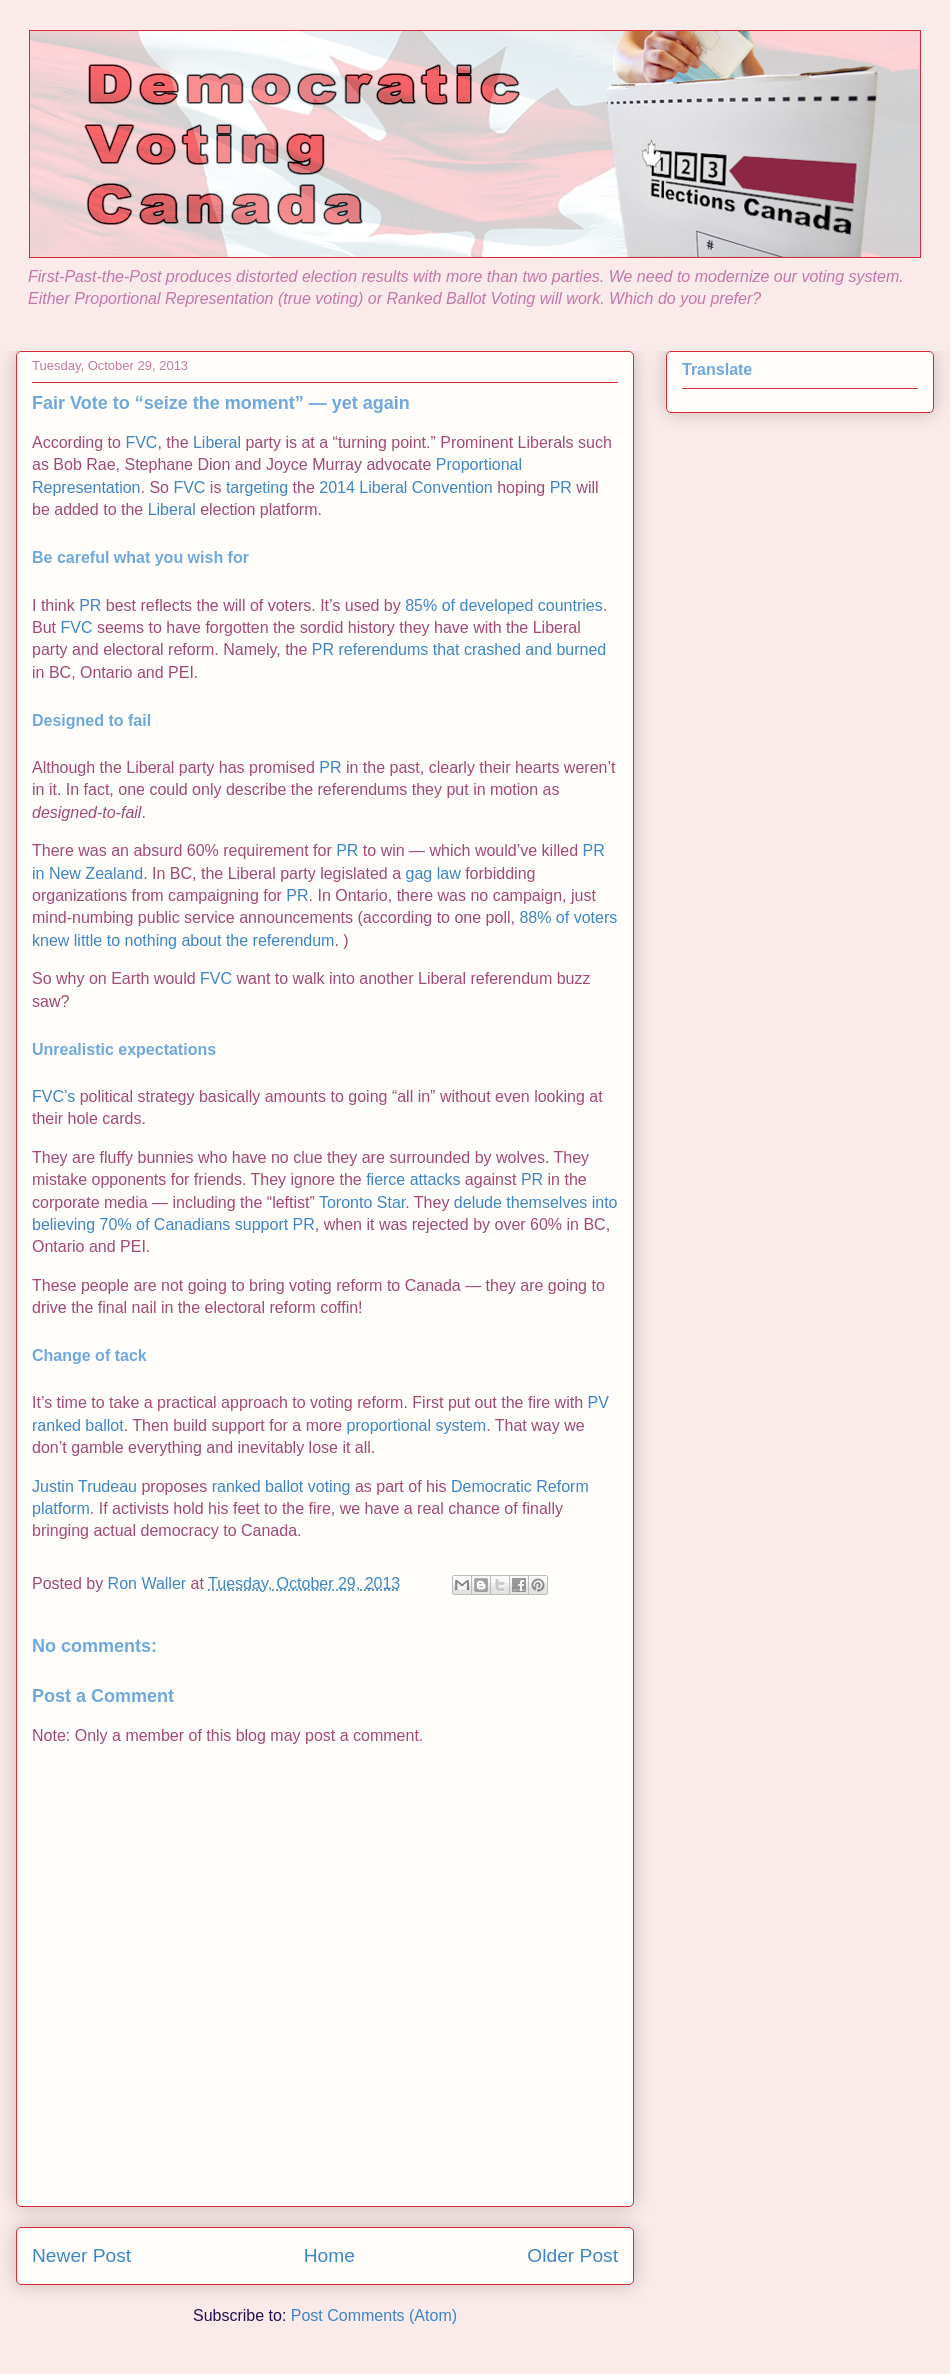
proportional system (417, 1425)
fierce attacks (413, 1179)
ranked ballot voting (281, 1486)
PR (561, 487)
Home (329, 2255)
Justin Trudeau (84, 1486)
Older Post (572, 2255)
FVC (141, 442)
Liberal (217, 442)
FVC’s (53, 1096)
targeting (257, 487)
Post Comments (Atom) (374, 2315)
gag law (433, 873)
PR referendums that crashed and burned (459, 649)
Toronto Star (362, 1202)
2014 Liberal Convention (405, 487)
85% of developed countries (503, 605)
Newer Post (81, 2255)
